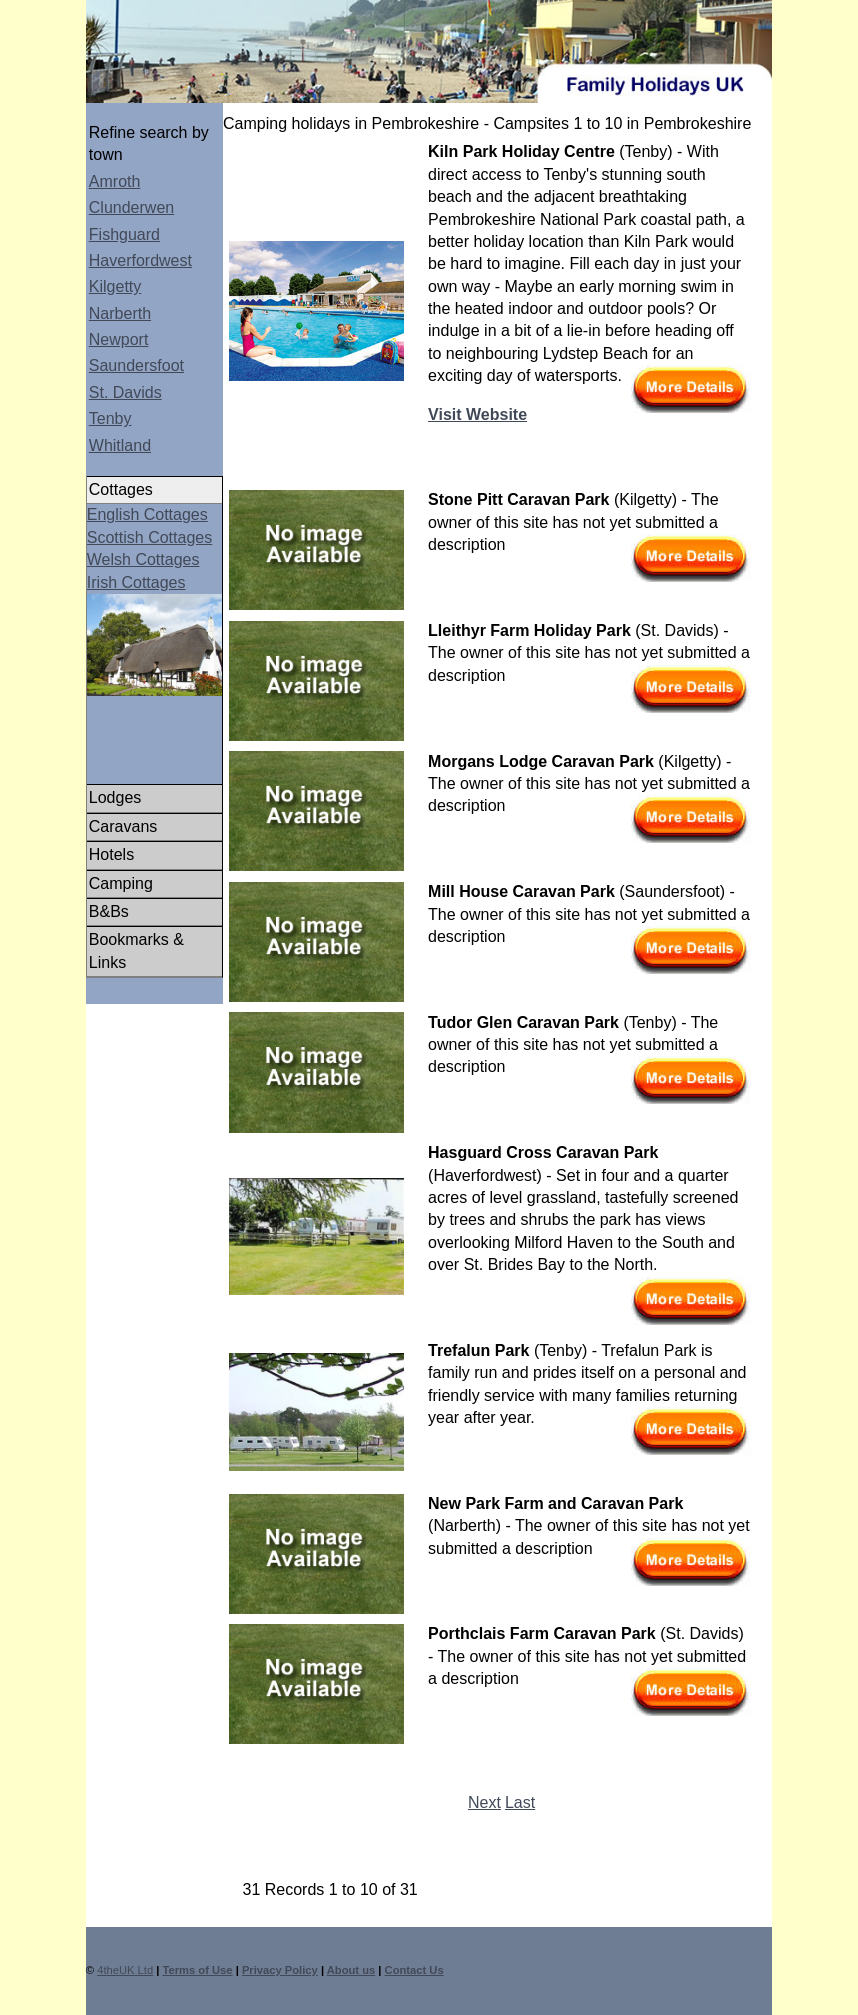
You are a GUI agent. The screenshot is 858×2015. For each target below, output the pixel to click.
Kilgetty (115, 286)
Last (520, 1802)
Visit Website (477, 414)
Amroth (115, 181)
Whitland (120, 445)
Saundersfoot (136, 365)
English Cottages (147, 514)
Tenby (110, 418)
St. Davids (125, 392)
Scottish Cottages (149, 537)
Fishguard (124, 234)
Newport (119, 339)
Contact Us (414, 1970)
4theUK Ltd (125, 1970)
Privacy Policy (280, 1970)
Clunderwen (131, 207)
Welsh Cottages (143, 559)
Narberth (120, 313)
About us (351, 1970)
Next (484, 1802)
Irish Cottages (136, 582)
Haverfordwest (140, 260)
